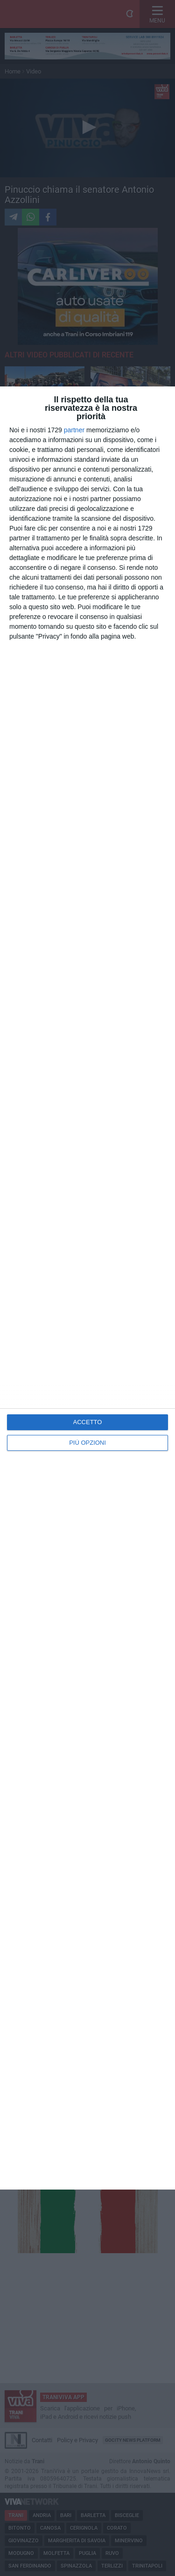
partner (74, 430)
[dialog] (87, 1288)
